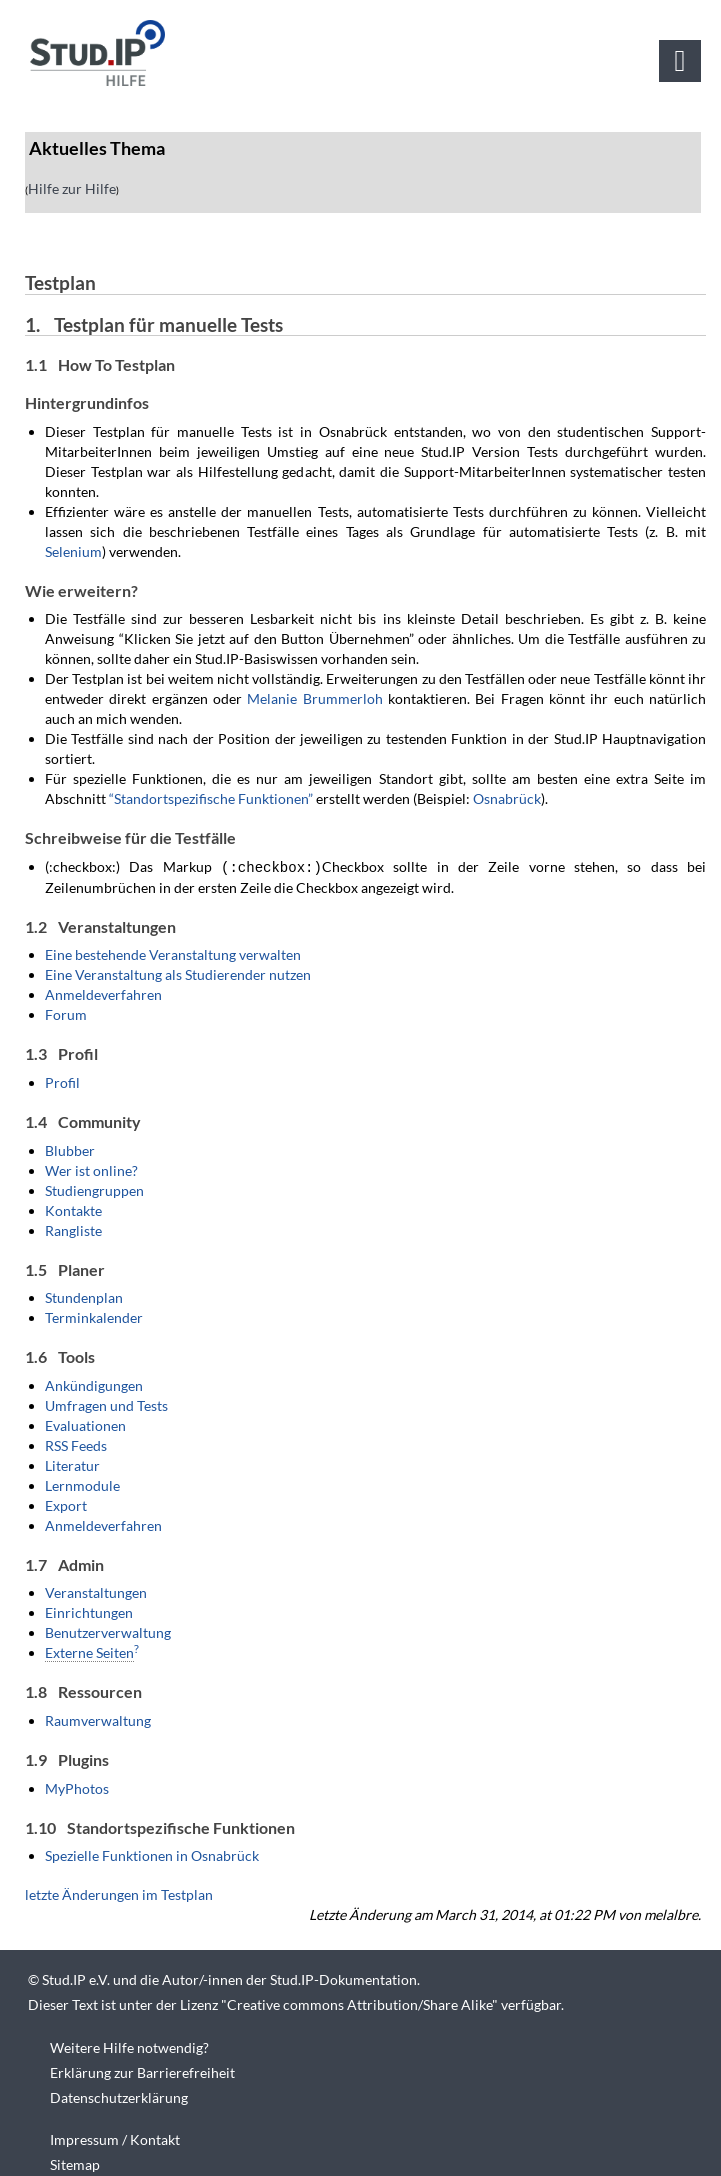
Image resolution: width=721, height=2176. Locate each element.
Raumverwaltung (98, 1719)
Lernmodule (82, 1484)
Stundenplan (84, 1296)
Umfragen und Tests (106, 1404)
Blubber (70, 1149)
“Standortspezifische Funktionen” (211, 798)
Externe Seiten (89, 1651)
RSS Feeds (76, 1444)
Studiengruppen (94, 1189)
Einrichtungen (89, 1611)
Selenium (73, 551)
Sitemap (75, 2163)
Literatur (72, 1464)
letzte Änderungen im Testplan (119, 1893)
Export (66, 1504)
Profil (62, 1081)
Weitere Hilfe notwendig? (129, 2046)
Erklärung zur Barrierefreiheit (142, 2071)
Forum (66, 1013)
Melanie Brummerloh (314, 698)
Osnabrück (507, 798)
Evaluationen (85, 1424)
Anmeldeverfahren (103, 993)
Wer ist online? (91, 1169)
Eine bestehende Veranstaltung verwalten (173, 953)
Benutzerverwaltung (108, 1631)
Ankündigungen (94, 1384)
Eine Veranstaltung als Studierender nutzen (178, 973)
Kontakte (73, 1209)
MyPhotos (77, 1787)
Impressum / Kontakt (115, 2138)
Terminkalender (94, 1316)
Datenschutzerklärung (119, 2096)
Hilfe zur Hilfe (72, 188)
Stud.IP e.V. (76, 1978)
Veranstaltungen (96, 1591)
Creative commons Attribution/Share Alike (359, 2003)
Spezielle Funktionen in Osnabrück (152, 1854)
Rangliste (73, 1229)
